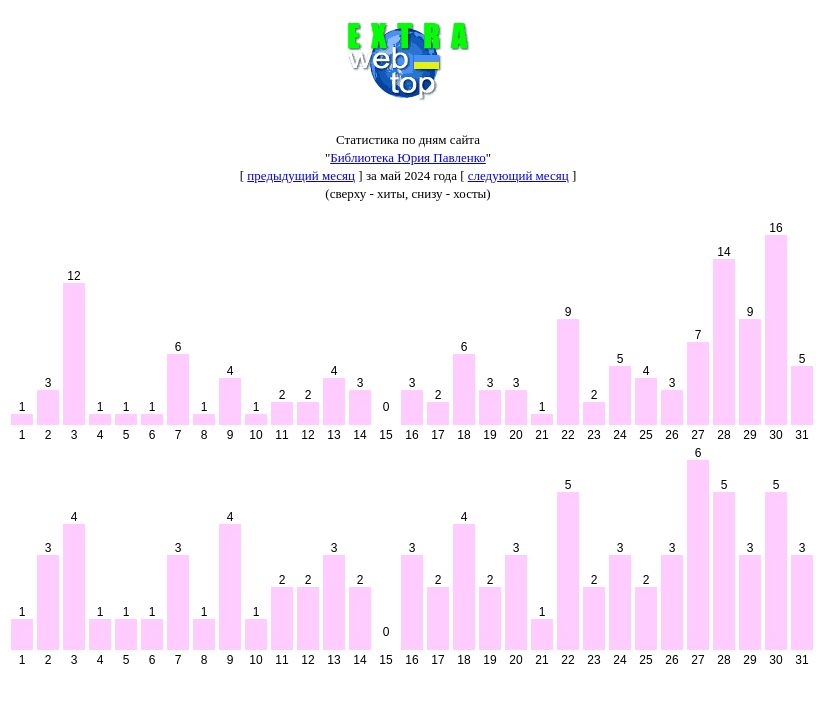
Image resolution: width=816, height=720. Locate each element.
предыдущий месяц (301, 175)
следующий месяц (518, 175)
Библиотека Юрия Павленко (408, 157)
